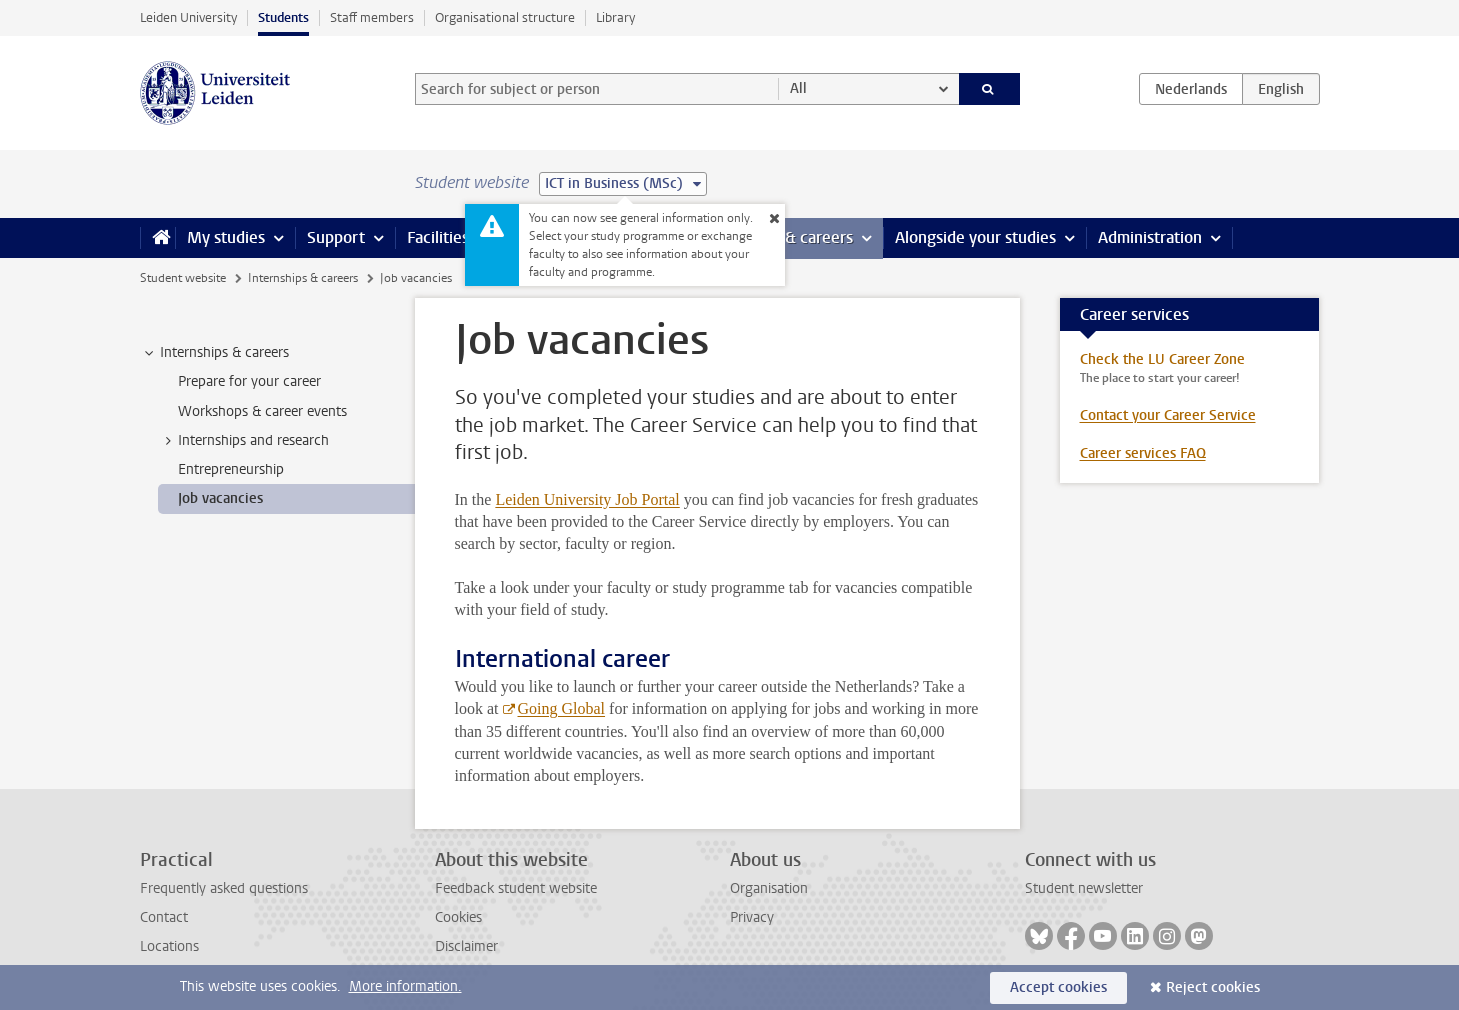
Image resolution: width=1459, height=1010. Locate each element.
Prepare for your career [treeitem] (249, 381)
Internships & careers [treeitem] (215, 353)
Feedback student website (516, 888)
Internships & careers (303, 278)
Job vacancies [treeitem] (220, 498)
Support (336, 237)
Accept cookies (1058, 987)
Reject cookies (1213, 987)
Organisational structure (505, 17)
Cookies (458, 917)
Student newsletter (1084, 888)
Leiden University (188, 17)
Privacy (752, 917)
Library (615, 17)
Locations (169, 946)
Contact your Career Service (1168, 415)
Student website (183, 278)
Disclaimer (466, 946)
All (798, 88)
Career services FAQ (1143, 453)
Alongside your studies (975, 237)
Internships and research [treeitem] (244, 441)
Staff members (372, 17)
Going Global (562, 708)
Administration (1150, 237)
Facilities (438, 237)
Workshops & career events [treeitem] (262, 411)
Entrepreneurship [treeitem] (231, 469)
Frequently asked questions (224, 888)
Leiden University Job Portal (587, 499)
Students (283, 17)
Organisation (769, 888)
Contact (164, 917)
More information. (405, 986)
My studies (226, 237)
